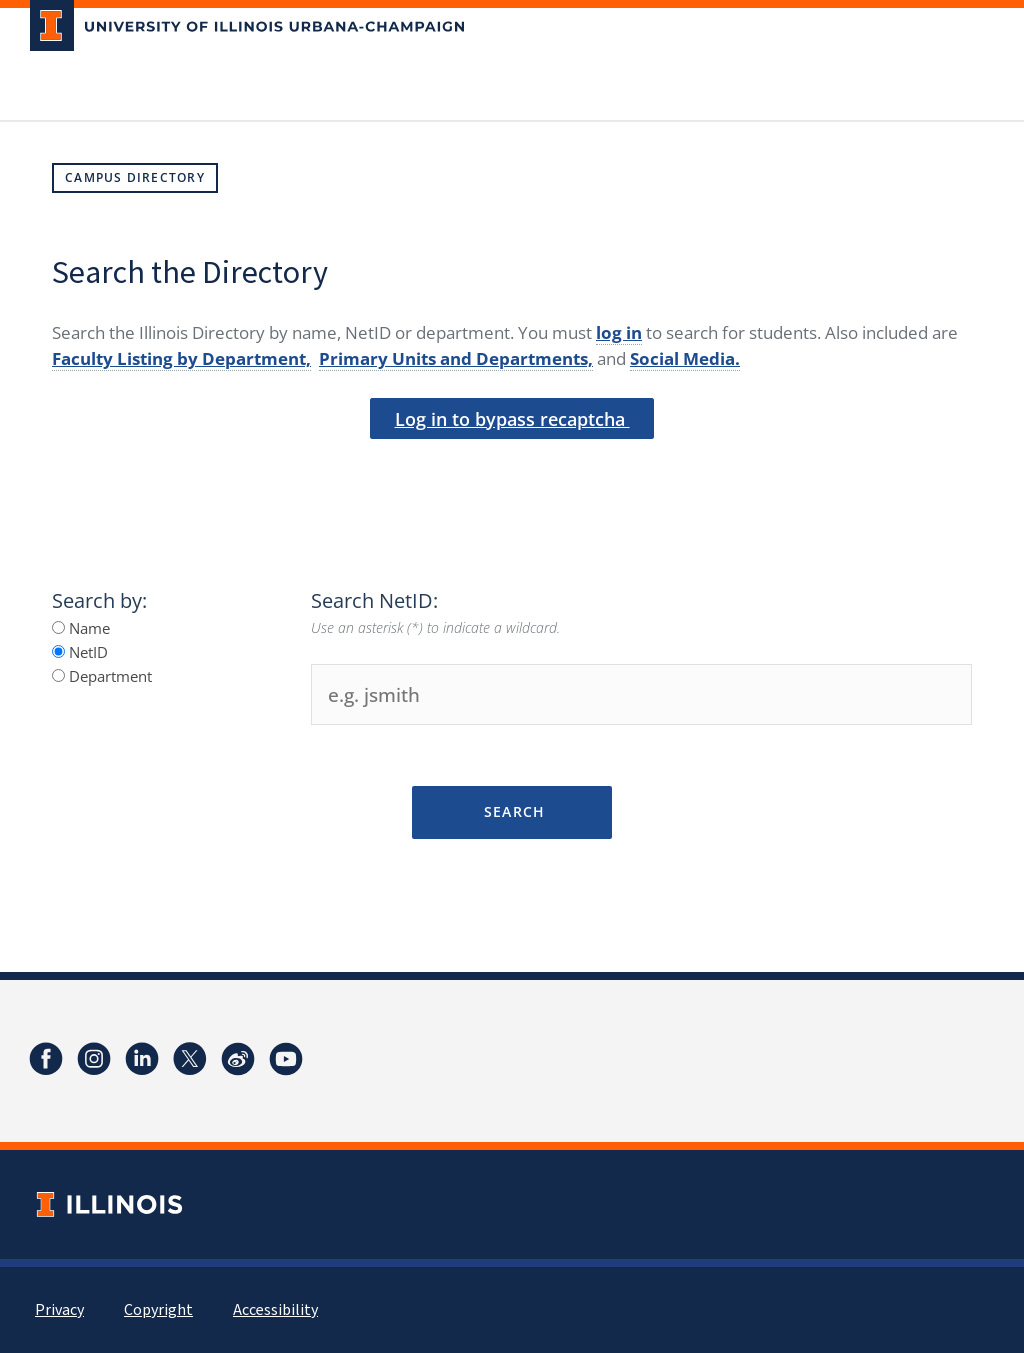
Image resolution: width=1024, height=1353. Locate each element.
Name (81, 628)
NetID (80, 652)
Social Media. (685, 358)
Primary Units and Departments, (456, 358)
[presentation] (512, 473)
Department (102, 676)
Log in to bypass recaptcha (512, 419)
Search (511, 811)
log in (619, 332)
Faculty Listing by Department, (181, 358)
